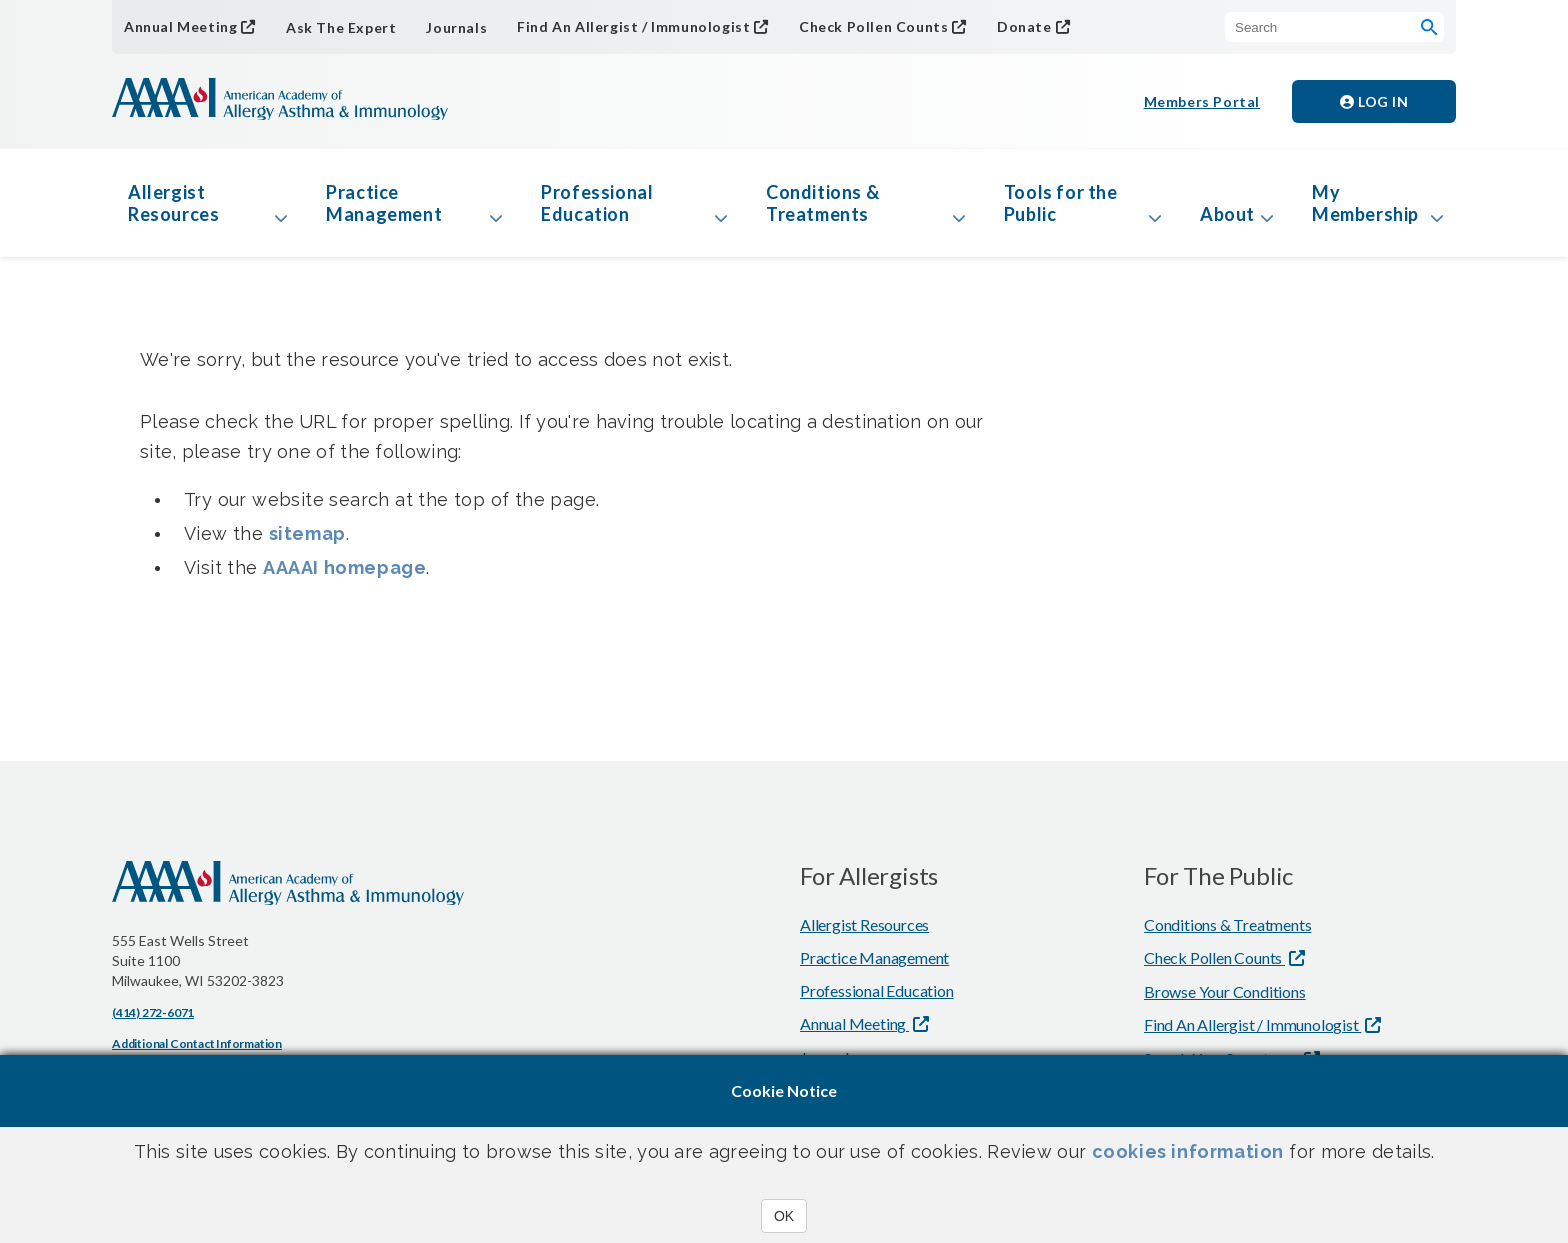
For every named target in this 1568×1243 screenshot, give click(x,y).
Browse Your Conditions (1225, 991)
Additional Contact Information (197, 1043)
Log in (1374, 101)
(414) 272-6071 (153, 1012)
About (1227, 214)
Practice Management (384, 203)
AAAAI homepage (344, 567)
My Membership (1365, 203)
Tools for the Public (1061, 203)
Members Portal (1202, 101)
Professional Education (597, 203)
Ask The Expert (341, 27)
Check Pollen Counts (873, 26)
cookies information (1188, 1151)
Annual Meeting (180, 26)
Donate (1024, 26)
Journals (456, 27)
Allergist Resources (173, 203)
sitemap (307, 533)
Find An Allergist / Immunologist (633, 26)
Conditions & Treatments (822, 203)
